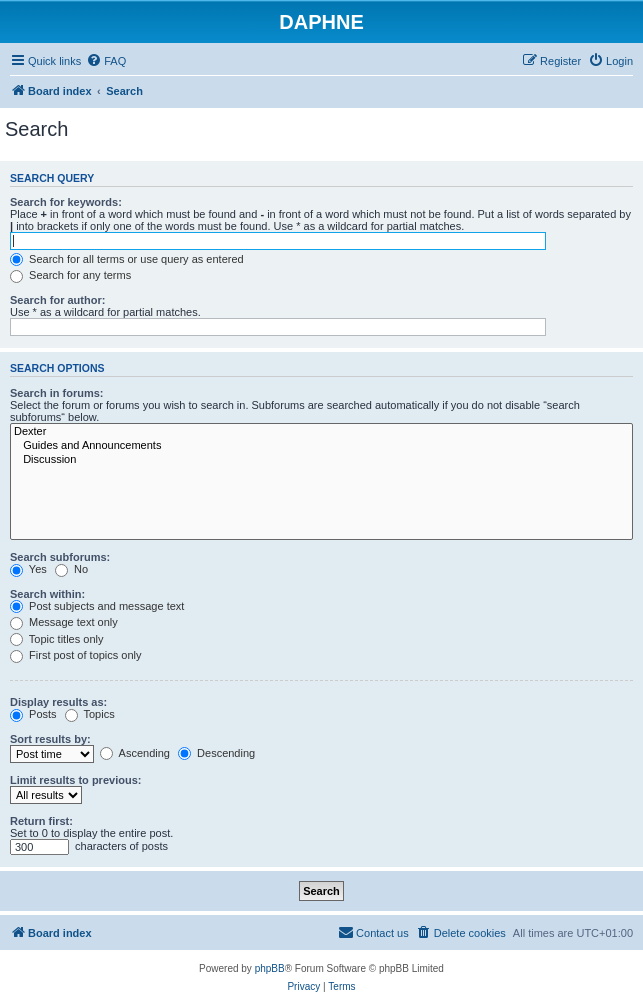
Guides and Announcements (321, 446)
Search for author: (57, 300)
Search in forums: (57, 393)
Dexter (321, 432)
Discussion (321, 460)
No (71, 569)
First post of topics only (76, 655)
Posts (33, 714)
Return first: (41, 821)
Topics (90, 714)
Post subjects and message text (97, 606)
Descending (216, 753)
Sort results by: (50, 739)
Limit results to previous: (75, 780)
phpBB (270, 968)
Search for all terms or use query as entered (127, 259)
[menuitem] (106, 61)
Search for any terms (70, 275)
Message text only (64, 622)
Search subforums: (60, 557)
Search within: (47, 594)
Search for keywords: (66, 202)
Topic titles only (56, 639)
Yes (28, 569)
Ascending (135, 753)
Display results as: (58, 702)
